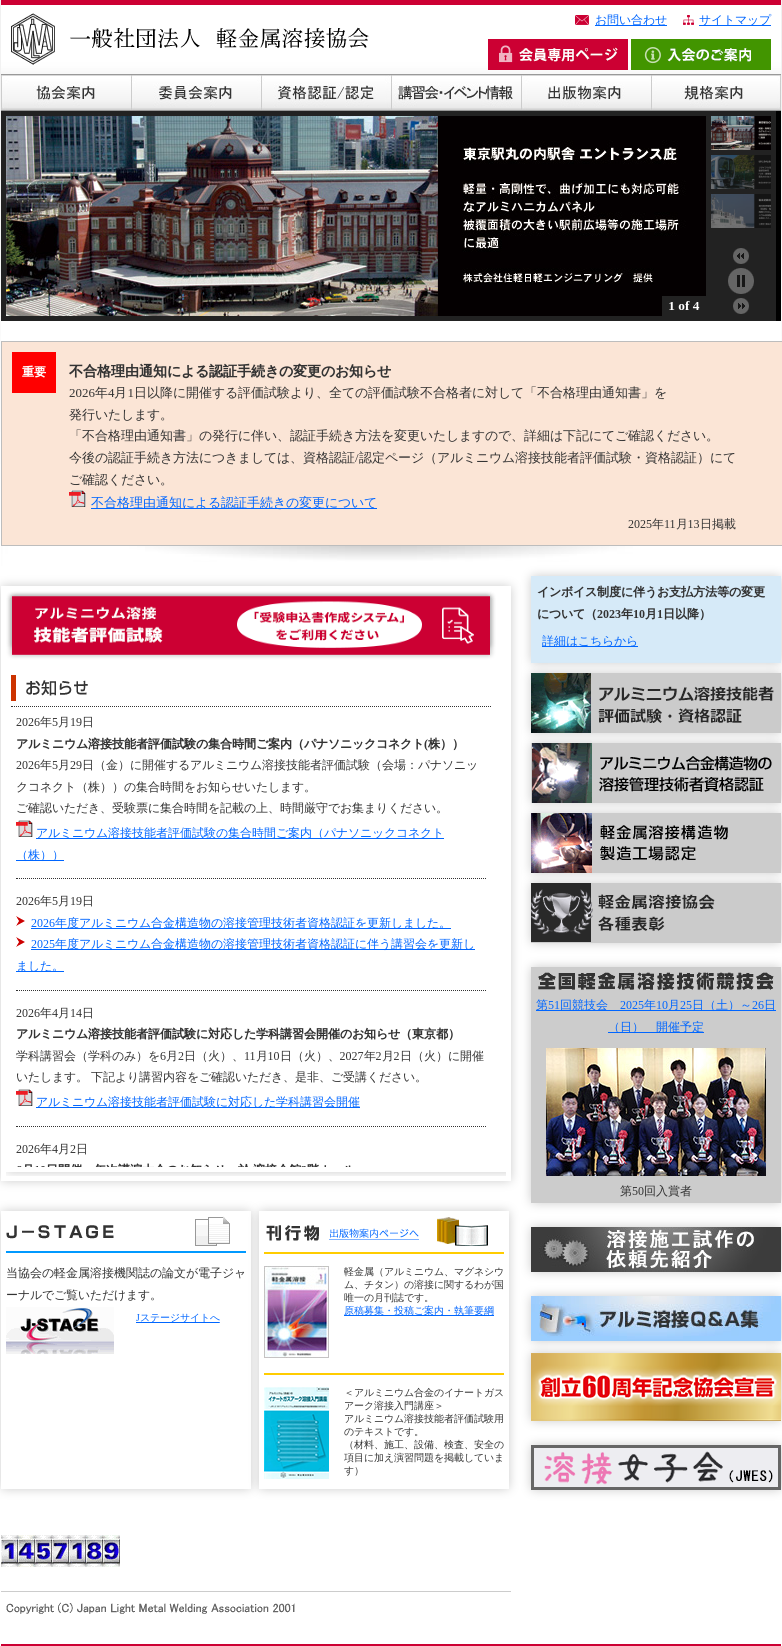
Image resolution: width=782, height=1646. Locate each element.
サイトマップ (735, 20)
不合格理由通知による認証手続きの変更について (234, 502)
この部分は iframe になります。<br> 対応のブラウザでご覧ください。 (256, 938)
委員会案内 (196, 92)
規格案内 (716, 92)
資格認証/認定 (326, 92)
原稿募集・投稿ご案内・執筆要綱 (419, 1310)
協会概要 (66, 92)
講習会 (456, 92)
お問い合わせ (631, 20)
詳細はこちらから (590, 641)
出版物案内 (586, 92)
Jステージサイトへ (178, 1317)
